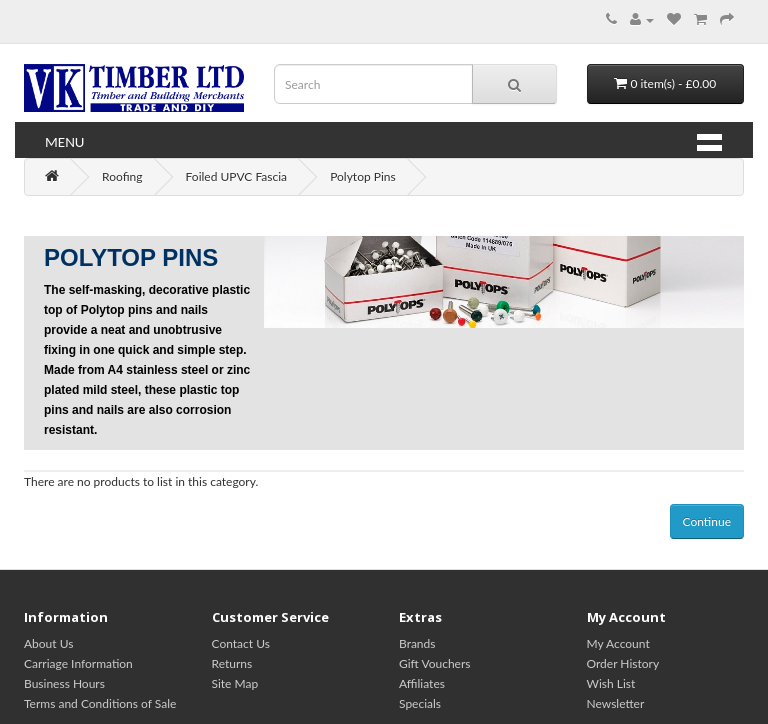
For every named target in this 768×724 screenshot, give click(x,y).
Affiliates (422, 683)
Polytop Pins (363, 176)
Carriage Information (78, 663)
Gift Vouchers (434, 663)
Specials (420, 703)
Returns (232, 663)
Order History (623, 663)
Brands (417, 643)
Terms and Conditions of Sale (100, 703)
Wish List (611, 683)
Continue (707, 521)
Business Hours (64, 683)
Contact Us (241, 643)
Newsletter (616, 703)
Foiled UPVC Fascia (237, 176)
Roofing (122, 176)
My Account (618, 643)
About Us (48, 643)
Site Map (235, 683)
